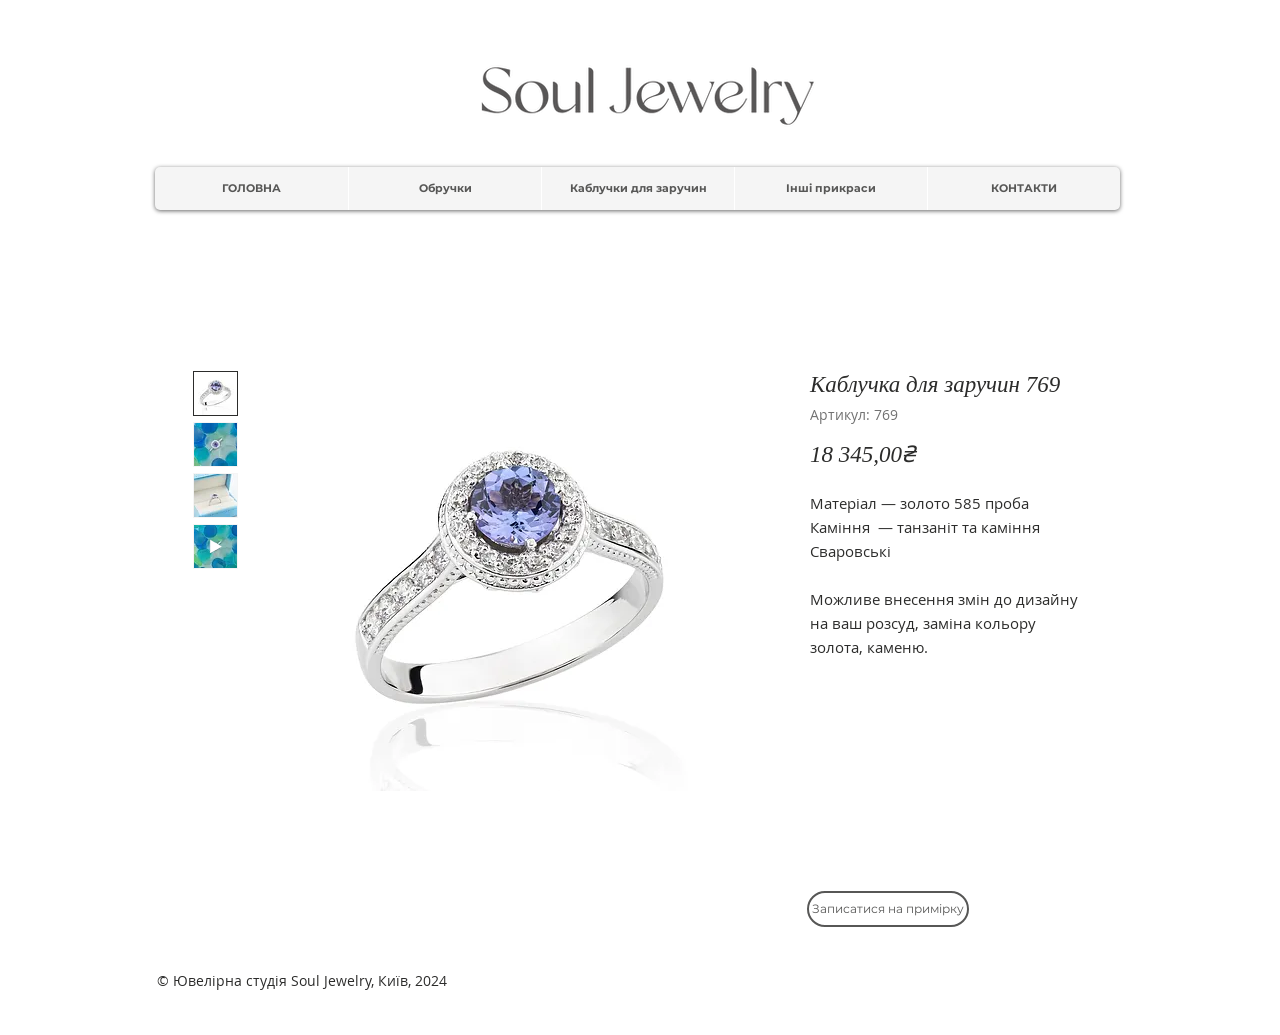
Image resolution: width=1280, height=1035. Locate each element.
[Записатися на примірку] (888, 909)
